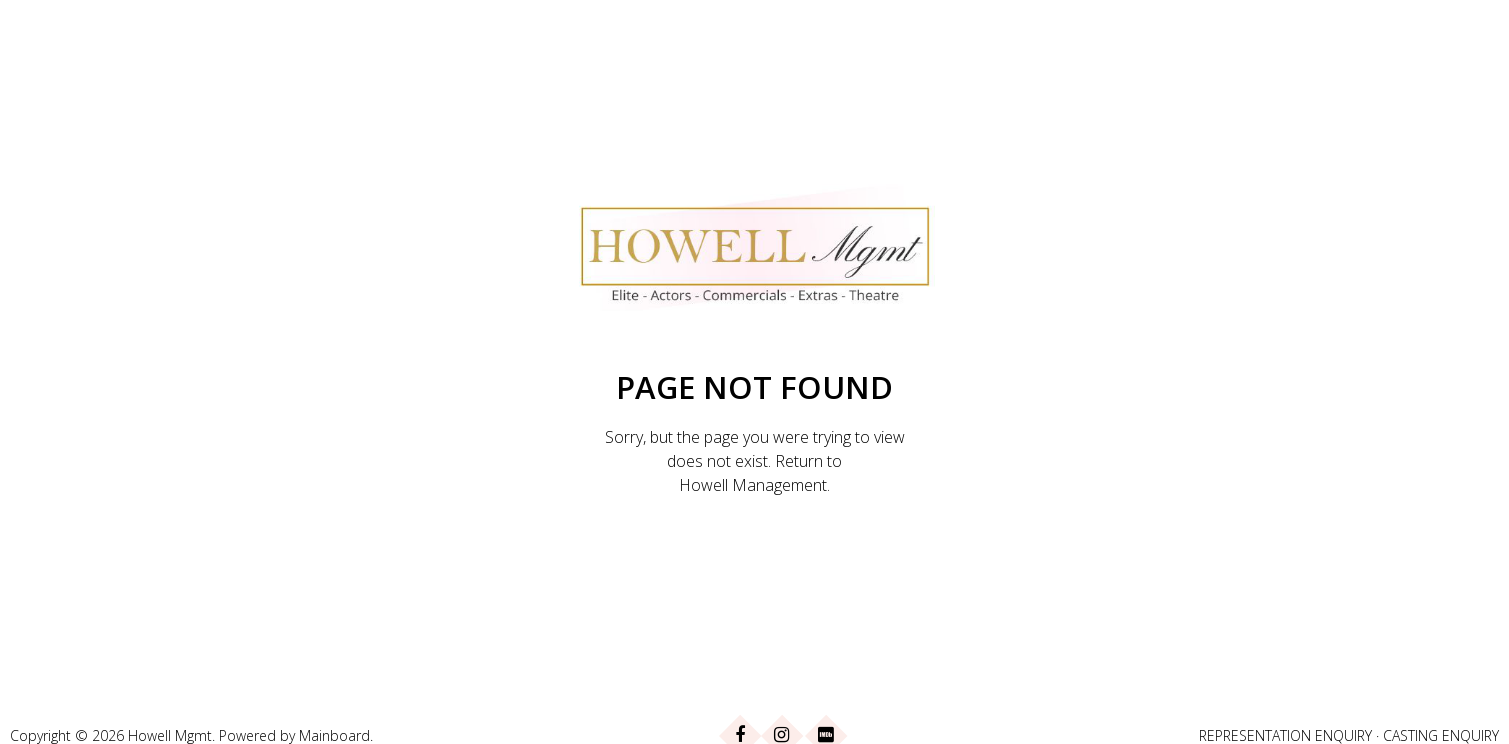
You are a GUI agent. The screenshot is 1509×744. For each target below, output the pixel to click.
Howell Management (753, 485)
